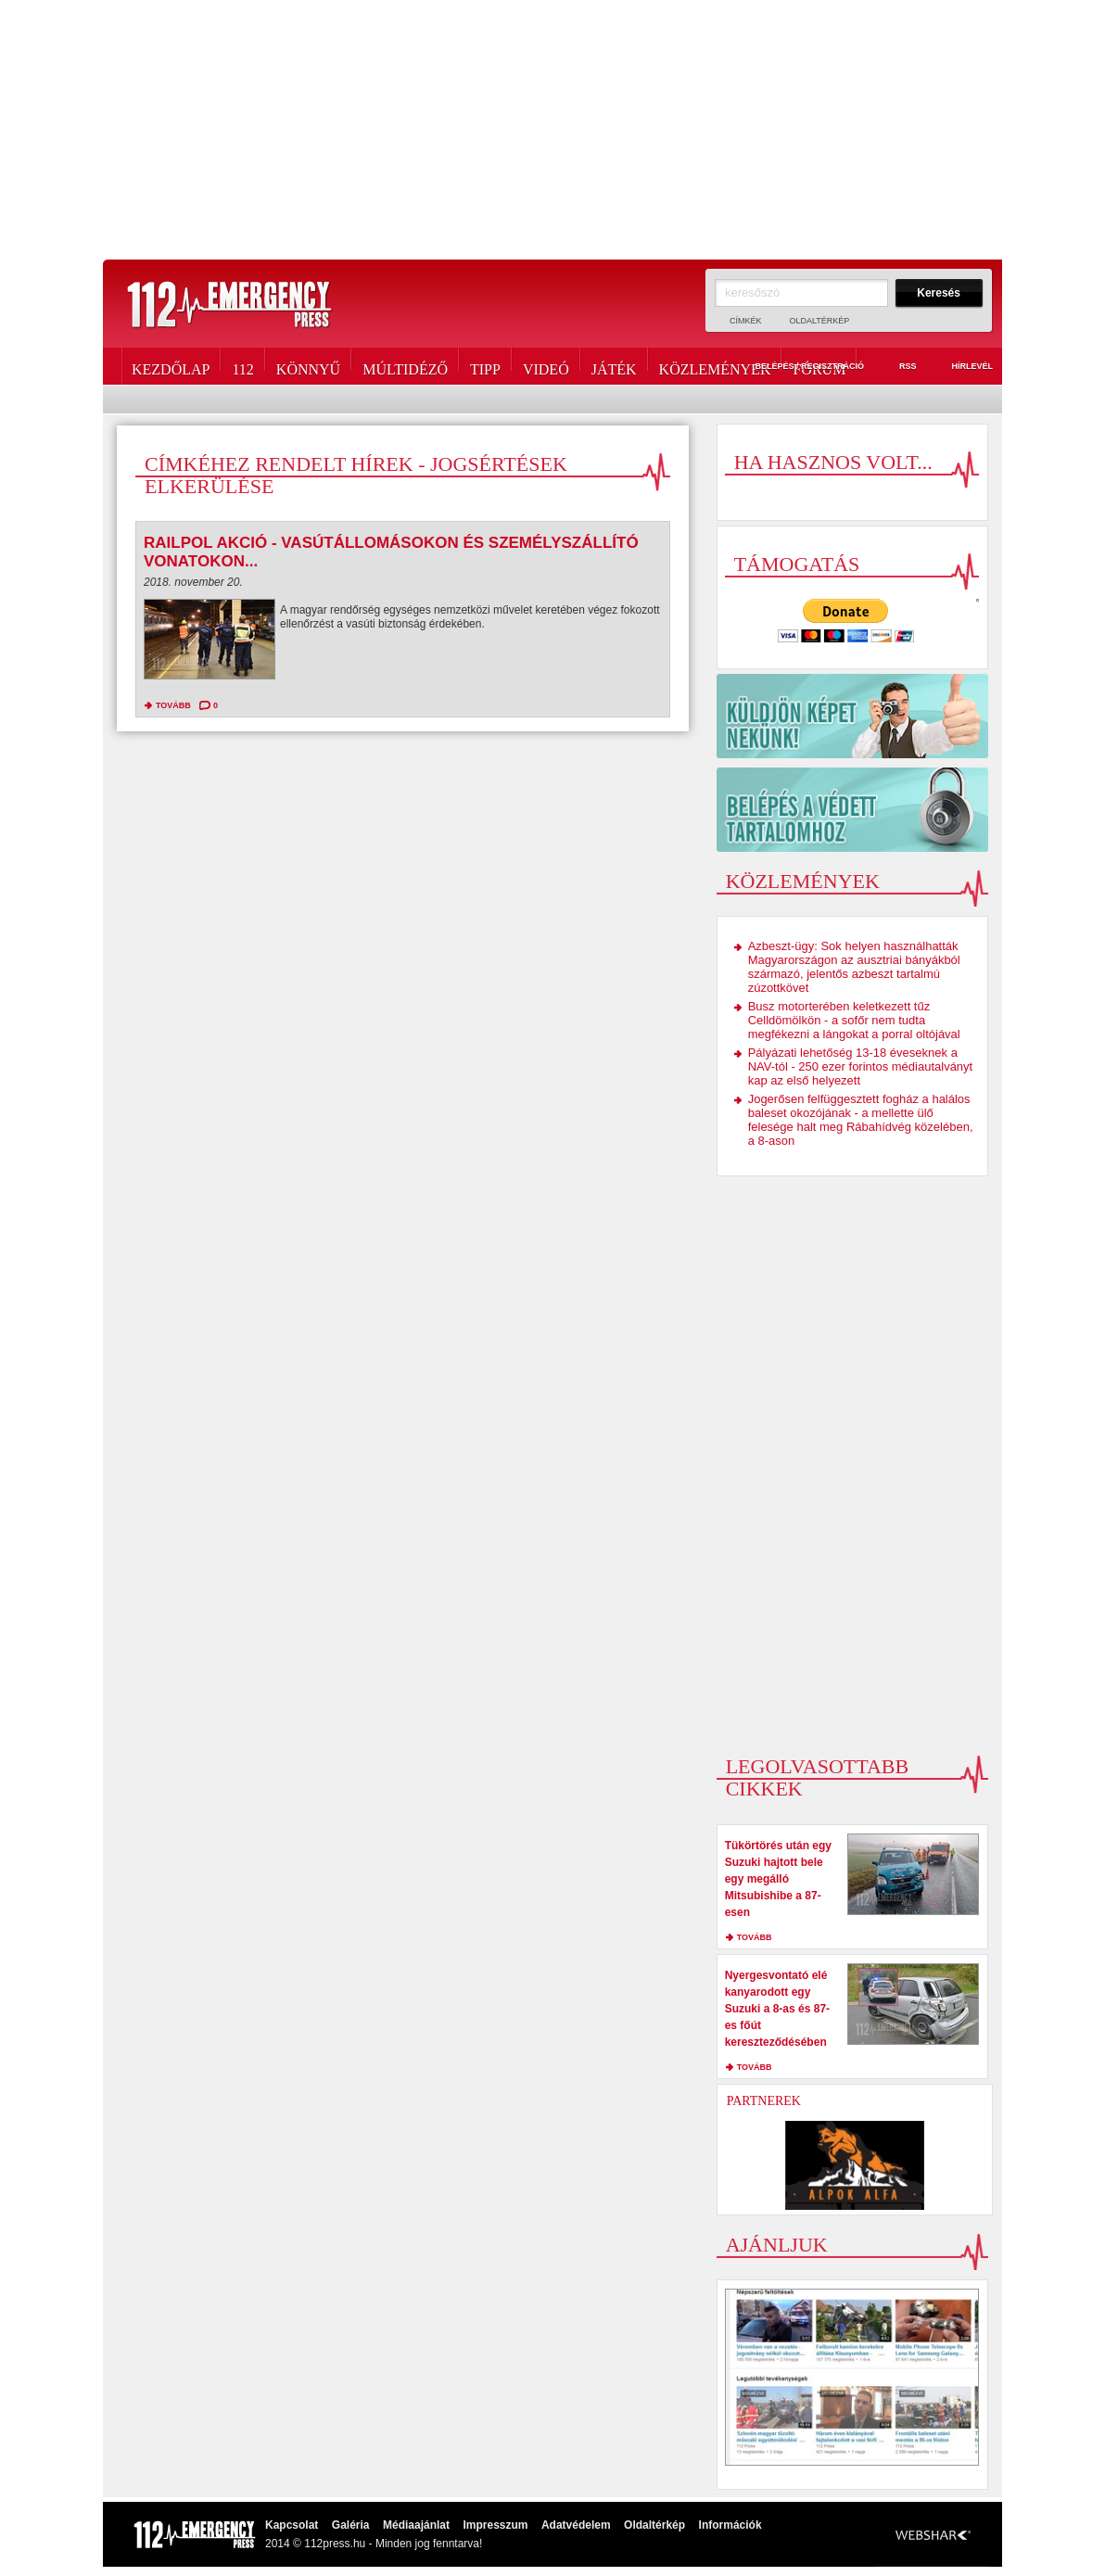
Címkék (746, 320)
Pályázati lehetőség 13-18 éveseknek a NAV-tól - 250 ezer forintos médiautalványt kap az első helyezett (860, 1066)
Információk (730, 2525)
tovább (173, 705)
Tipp (485, 366)
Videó (546, 366)
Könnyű (308, 366)
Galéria (351, 2525)
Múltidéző (405, 366)
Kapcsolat (291, 2525)
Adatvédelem (576, 2525)
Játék (614, 366)
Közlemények (715, 366)
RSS (897, 367)
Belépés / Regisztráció (798, 367)
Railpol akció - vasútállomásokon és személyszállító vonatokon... (391, 552)
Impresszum (495, 2525)
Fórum (819, 366)
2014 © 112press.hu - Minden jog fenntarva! (373, 2543)
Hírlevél (961, 367)
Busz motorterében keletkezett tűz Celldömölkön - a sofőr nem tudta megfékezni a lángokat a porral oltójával (854, 1020)
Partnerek (764, 2101)
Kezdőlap (171, 366)
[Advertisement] (552, 130)
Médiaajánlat (416, 2525)
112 (242, 366)
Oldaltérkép (820, 320)
